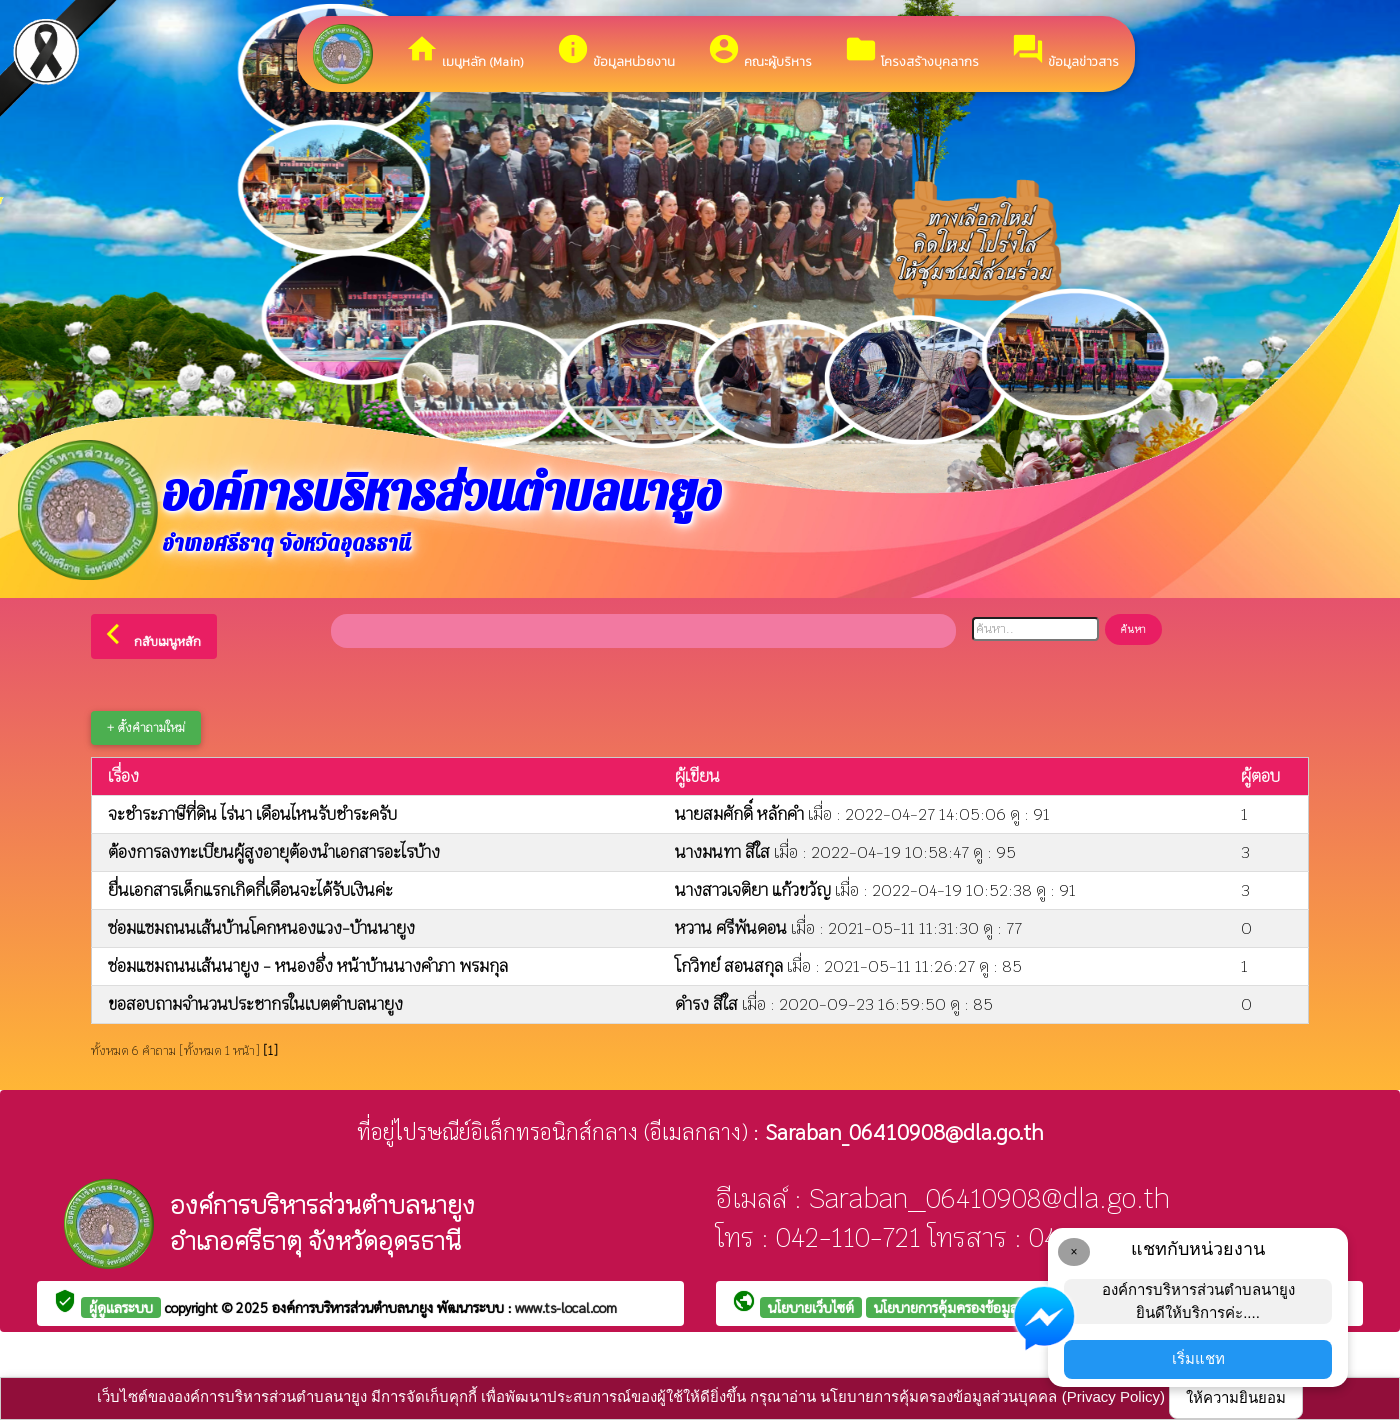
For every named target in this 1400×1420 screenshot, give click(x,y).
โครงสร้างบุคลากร (911, 51)
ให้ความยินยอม (1236, 1397)
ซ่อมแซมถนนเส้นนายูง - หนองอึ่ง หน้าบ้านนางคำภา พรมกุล (308, 966)
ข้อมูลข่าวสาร (1065, 51)
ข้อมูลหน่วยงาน (615, 51)
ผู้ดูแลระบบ (121, 1307)
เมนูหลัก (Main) (464, 51)
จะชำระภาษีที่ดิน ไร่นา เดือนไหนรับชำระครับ (252, 814)
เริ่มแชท (1198, 1358)
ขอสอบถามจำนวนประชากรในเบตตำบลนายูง (255, 1004)
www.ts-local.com (566, 1307)
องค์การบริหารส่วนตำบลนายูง (354, 1307)
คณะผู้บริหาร (759, 51)
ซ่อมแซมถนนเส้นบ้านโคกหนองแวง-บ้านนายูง (261, 928)
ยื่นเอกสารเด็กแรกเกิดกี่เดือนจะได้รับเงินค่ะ (250, 890)
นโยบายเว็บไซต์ (811, 1307)
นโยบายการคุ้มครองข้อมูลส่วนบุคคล (975, 1307)
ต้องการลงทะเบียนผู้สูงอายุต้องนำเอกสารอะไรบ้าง (274, 852)
